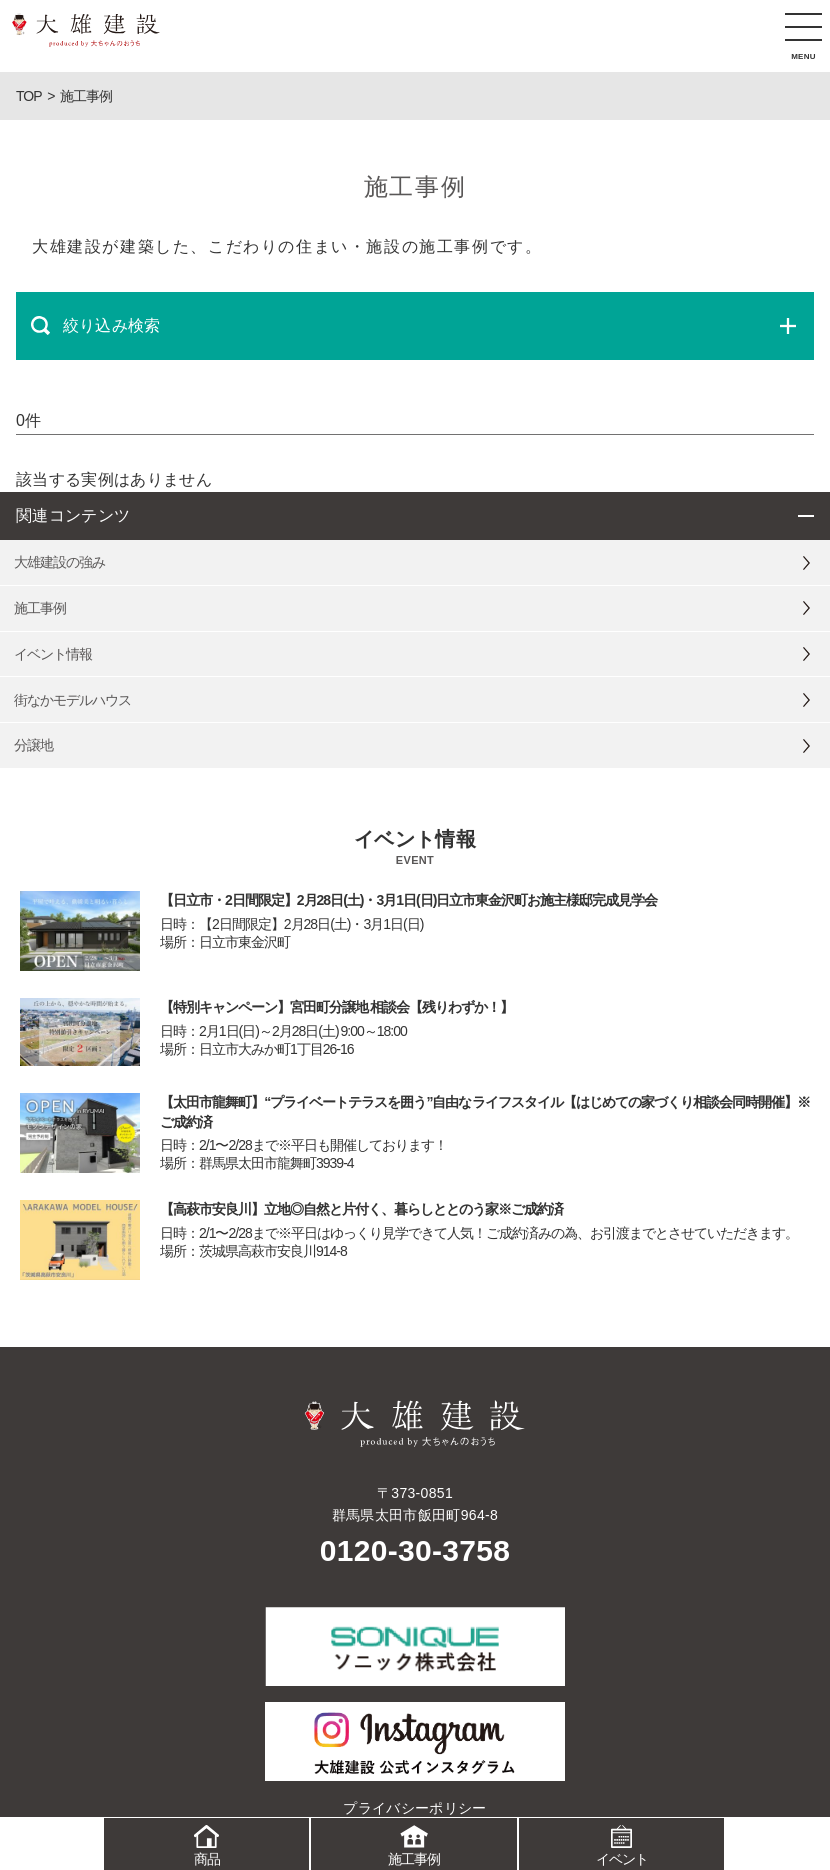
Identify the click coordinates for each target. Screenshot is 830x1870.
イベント (622, 1842)
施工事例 (414, 1842)
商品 (207, 1842)
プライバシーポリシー (414, 1808)
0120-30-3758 (415, 1550)
